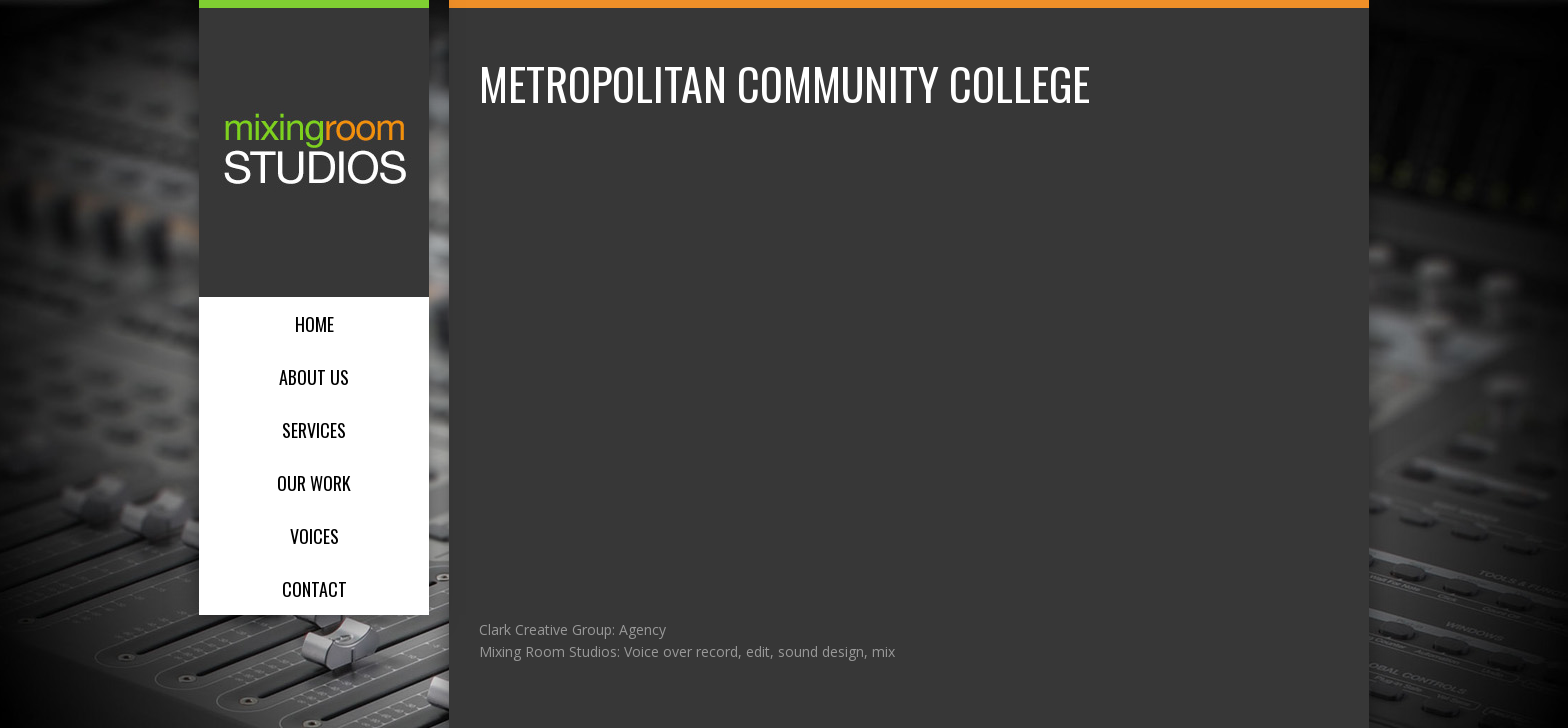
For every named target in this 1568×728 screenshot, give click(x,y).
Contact (314, 589)
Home (314, 324)
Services (314, 430)
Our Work (314, 483)
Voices (314, 536)
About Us (314, 377)
